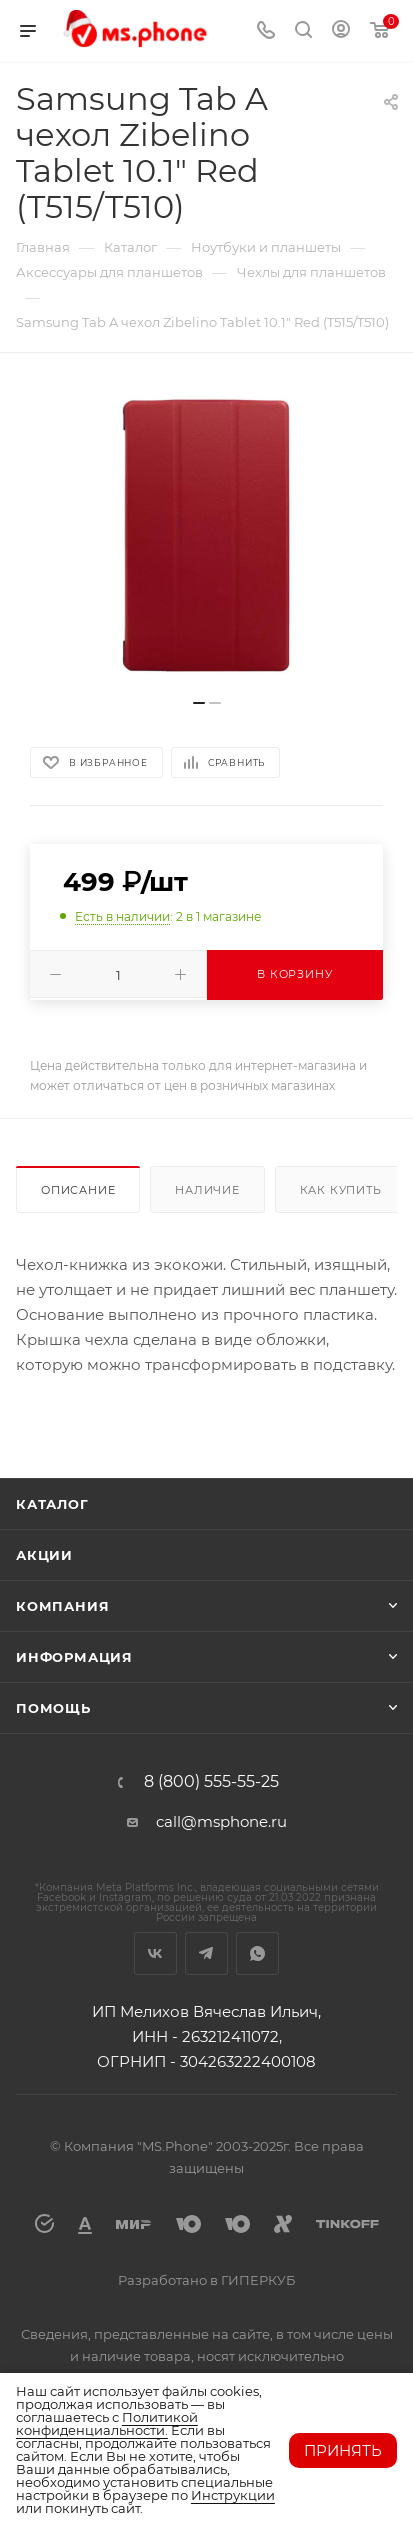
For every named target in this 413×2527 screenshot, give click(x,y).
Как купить (341, 1190)
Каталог (52, 1504)
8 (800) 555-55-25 (211, 1782)
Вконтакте (155, 1953)
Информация (74, 1657)
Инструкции (233, 2495)
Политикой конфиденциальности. (107, 2423)
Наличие (207, 1190)
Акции (44, 1555)
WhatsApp (257, 1953)
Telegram (206, 1953)
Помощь (53, 1708)
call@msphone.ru (221, 1821)
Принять (343, 2450)
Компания (62, 1606)
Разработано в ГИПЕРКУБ (206, 2280)
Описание (78, 1190)
